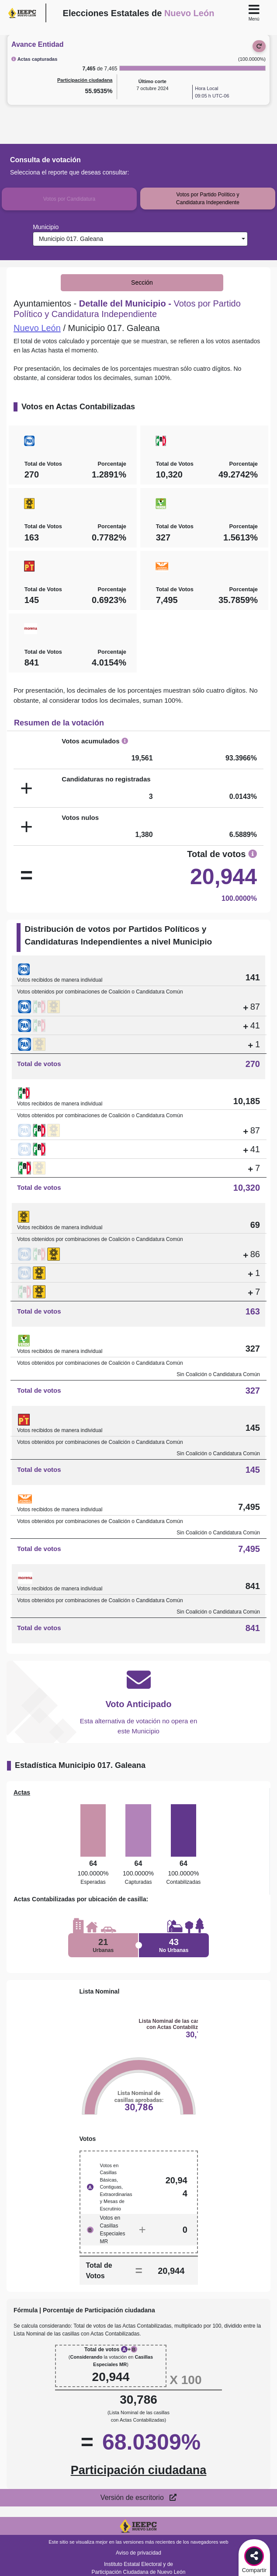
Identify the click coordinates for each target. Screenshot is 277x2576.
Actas (22, 1792)
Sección (142, 282)
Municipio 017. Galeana (69, 238)
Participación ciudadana (85, 80)
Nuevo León (37, 328)
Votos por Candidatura (69, 199)
